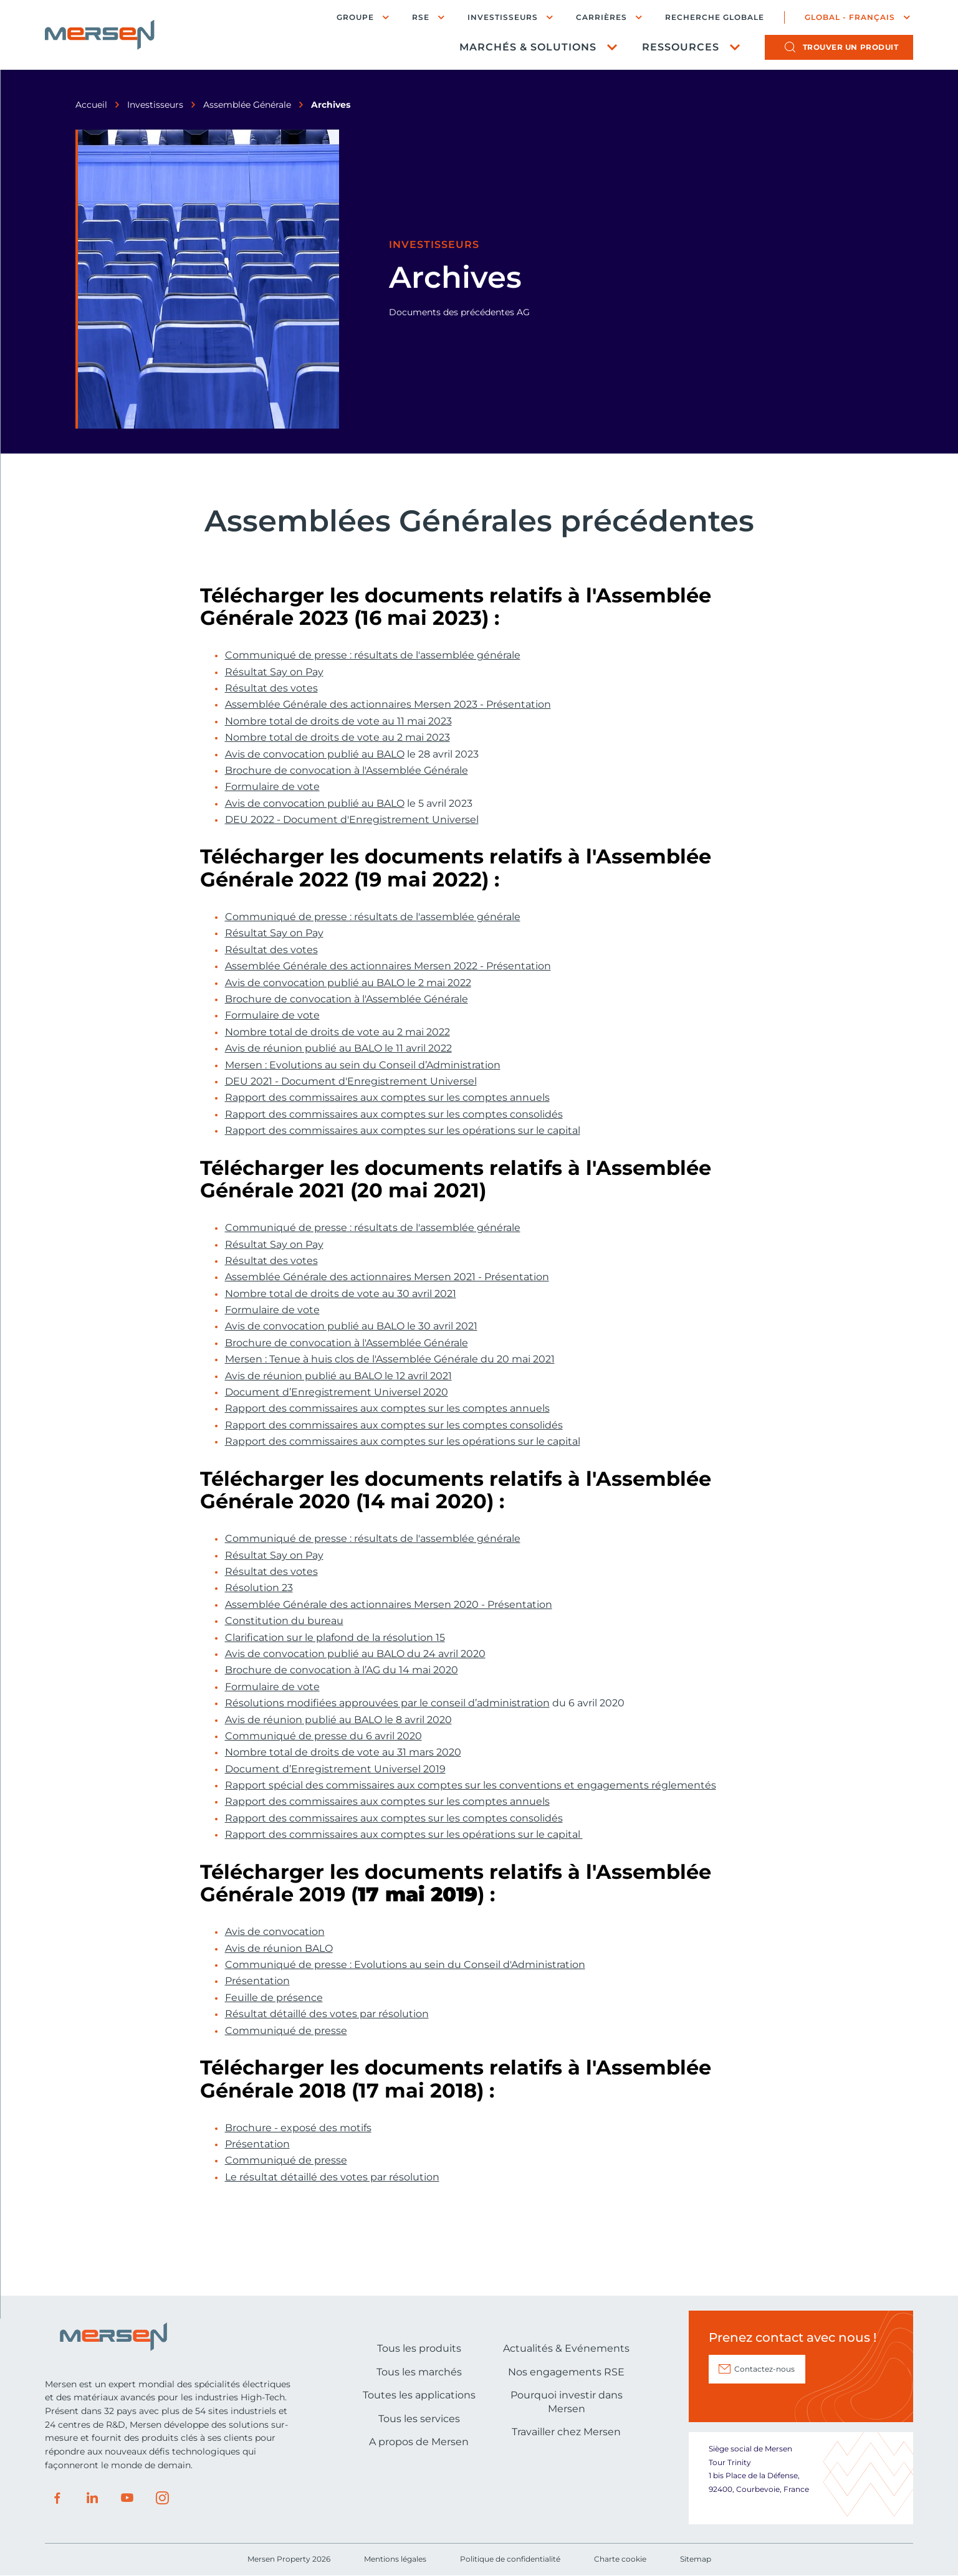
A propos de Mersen (419, 2442)
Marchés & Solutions (527, 47)
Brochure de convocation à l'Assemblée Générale (346, 770)
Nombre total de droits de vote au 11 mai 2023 (338, 721)
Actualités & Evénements (566, 2348)
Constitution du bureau (284, 1621)
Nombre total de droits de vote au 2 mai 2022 (337, 1032)
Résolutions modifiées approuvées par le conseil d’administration (387, 1703)
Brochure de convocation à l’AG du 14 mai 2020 (341, 1670)
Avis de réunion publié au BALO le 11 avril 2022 (338, 1048)
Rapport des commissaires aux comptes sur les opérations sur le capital (402, 1130)
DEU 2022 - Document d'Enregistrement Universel (352, 819)
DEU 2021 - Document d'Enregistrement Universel (351, 1081)
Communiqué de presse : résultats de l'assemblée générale (372, 655)
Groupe (355, 17)
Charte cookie (620, 2559)
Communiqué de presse (286, 2031)
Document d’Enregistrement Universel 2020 (336, 1392)
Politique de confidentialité (510, 2559)
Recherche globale (714, 17)
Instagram (162, 2498)
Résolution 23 (259, 1588)
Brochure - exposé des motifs (298, 2128)
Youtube (127, 2498)
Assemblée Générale (247, 105)
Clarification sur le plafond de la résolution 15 (335, 1637)
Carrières (601, 17)
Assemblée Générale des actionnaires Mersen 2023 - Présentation (388, 704)
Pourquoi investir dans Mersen (566, 2402)
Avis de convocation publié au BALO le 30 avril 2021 (351, 1326)
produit (851, 47)
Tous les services (419, 2419)
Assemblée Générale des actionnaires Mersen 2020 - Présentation (388, 1604)
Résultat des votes (271, 688)
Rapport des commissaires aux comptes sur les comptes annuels (387, 1097)
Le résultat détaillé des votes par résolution (332, 2177)
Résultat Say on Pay (274, 672)
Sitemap (695, 2559)
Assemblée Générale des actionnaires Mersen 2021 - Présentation (387, 1277)
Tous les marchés (419, 2372)
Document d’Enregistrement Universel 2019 (335, 1769)
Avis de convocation (275, 1931)
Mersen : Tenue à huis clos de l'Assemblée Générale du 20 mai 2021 (390, 1359)
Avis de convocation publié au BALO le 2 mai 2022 (348, 983)
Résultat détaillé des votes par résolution (327, 2014)
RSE (420, 17)
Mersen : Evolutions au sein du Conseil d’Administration (363, 1065)
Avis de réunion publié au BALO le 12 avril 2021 (338, 1376)
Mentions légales (395, 2559)
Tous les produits (419, 2348)
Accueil (91, 105)
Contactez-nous (764, 2369)
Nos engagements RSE (566, 2372)
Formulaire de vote (272, 786)
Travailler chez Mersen (566, 2432)
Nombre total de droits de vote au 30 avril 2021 (340, 1294)
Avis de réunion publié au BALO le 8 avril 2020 (338, 1720)
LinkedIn (92, 2498)
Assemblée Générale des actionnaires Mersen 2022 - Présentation (388, 966)
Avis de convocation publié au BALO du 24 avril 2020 (355, 1654)
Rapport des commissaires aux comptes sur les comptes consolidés (394, 1114)
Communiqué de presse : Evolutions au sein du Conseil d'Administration (405, 1964)
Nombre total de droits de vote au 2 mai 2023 (337, 737)
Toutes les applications (419, 2395)
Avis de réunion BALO (279, 1948)
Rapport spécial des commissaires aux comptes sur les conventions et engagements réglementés (470, 1785)
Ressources (680, 47)
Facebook (57, 2498)
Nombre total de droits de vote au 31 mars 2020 (343, 1752)
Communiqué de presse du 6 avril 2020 (323, 1736)
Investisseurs (502, 17)
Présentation (257, 1981)
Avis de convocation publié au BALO (315, 754)
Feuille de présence (274, 1997)
